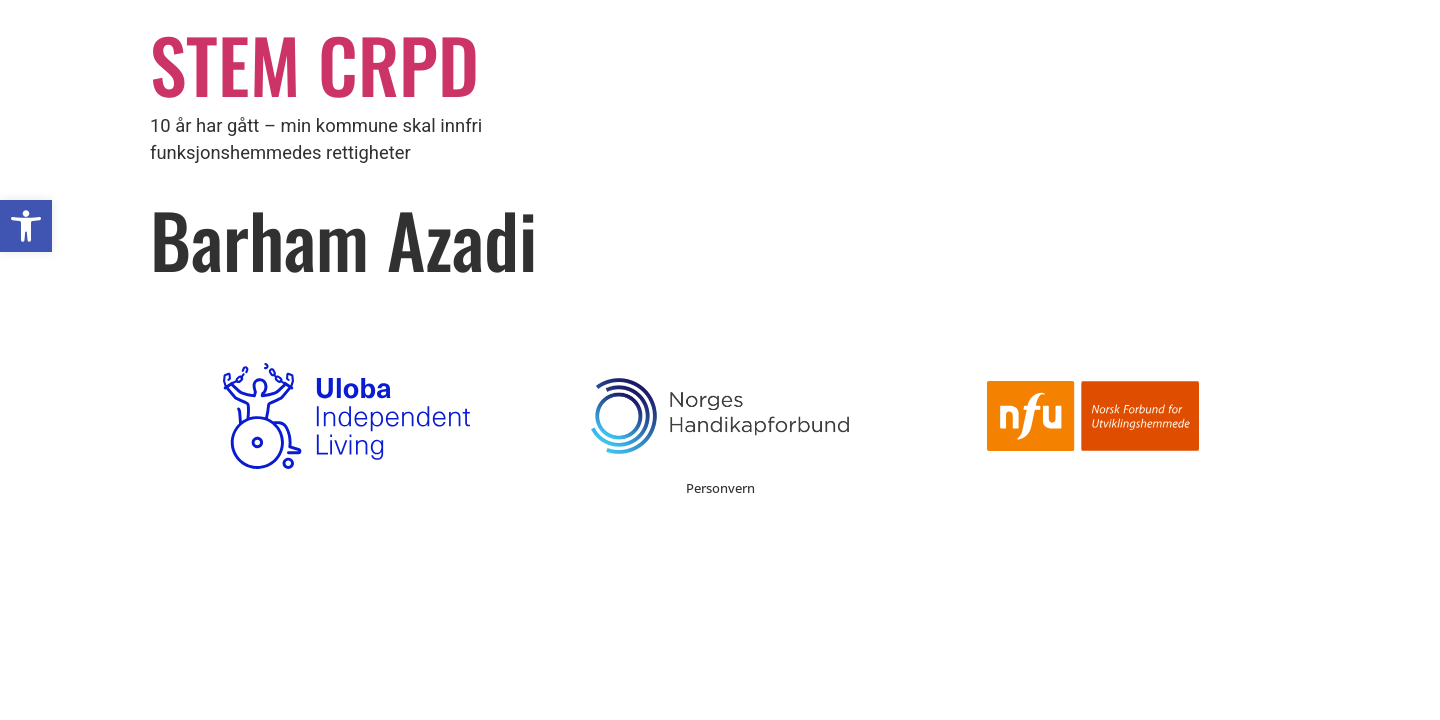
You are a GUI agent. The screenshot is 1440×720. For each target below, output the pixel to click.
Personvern (720, 488)
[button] (26, 226)
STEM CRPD (314, 63)
